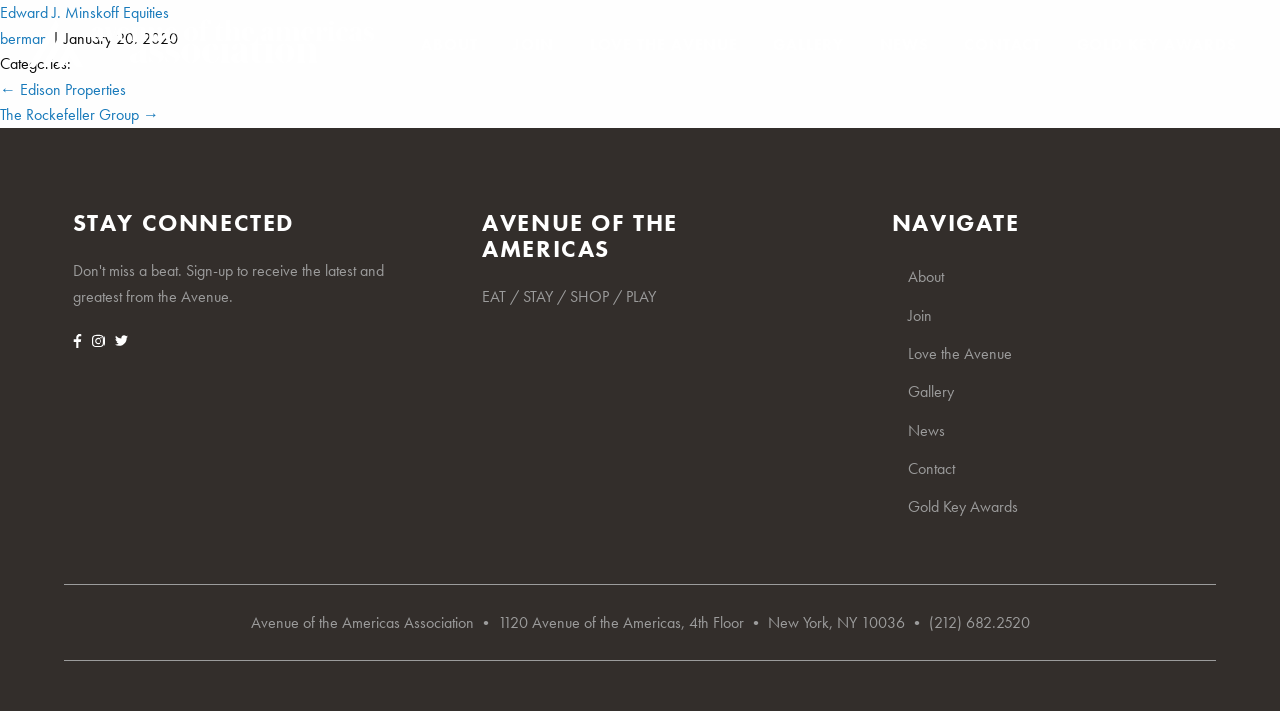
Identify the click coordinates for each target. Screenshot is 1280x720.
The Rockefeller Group (79, 114)
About (449, 45)
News (904, 45)
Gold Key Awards (1157, 45)
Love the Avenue (664, 45)
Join (533, 45)
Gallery (808, 45)
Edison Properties (63, 89)
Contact (1002, 45)
